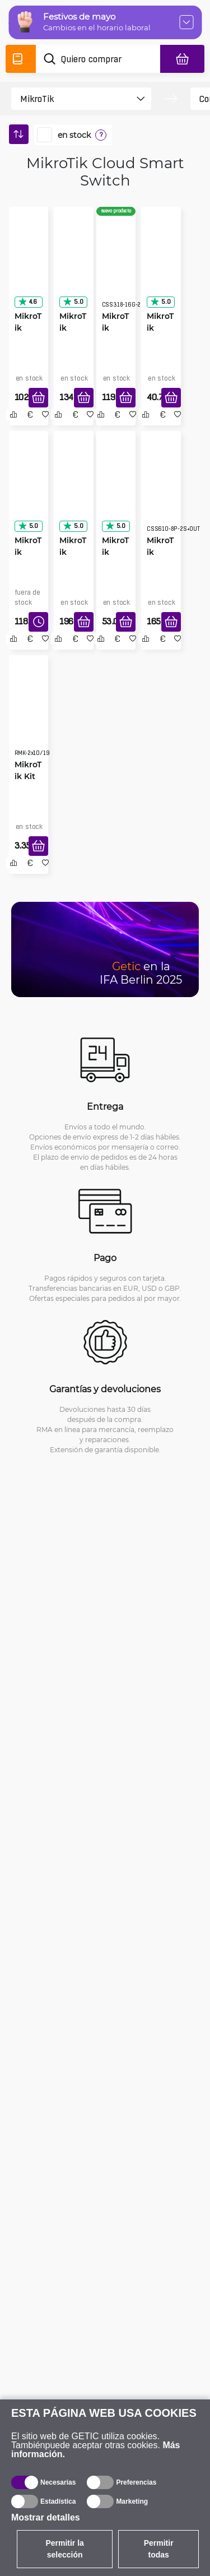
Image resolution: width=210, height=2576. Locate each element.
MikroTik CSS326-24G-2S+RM (72, 328)
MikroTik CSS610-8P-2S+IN (72, 552)
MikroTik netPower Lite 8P (161, 552)
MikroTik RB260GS (160, 328)
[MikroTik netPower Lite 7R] (29, 491)
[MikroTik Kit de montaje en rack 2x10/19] (29, 716)
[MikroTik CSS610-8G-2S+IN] (29, 267)
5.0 (73, 301)
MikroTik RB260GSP (115, 552)
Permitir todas (159, 2548)
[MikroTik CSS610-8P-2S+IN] (73, 491)
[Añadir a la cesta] (38, 397)
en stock (74, 135)
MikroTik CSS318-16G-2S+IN (116, 328)
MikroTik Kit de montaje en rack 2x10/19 (28, 776)
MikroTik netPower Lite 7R (29, 552)
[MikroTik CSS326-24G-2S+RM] (73, 267)
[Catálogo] (21, 59)
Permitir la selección (64, 2548)
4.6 (27, 301)
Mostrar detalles (45, 2517)
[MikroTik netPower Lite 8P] (161, 491)
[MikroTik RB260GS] (161, 267)
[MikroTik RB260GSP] (116, 491)
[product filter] (71, 98)
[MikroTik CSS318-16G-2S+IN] (116, 267)
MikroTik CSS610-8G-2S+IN (28, 328)
